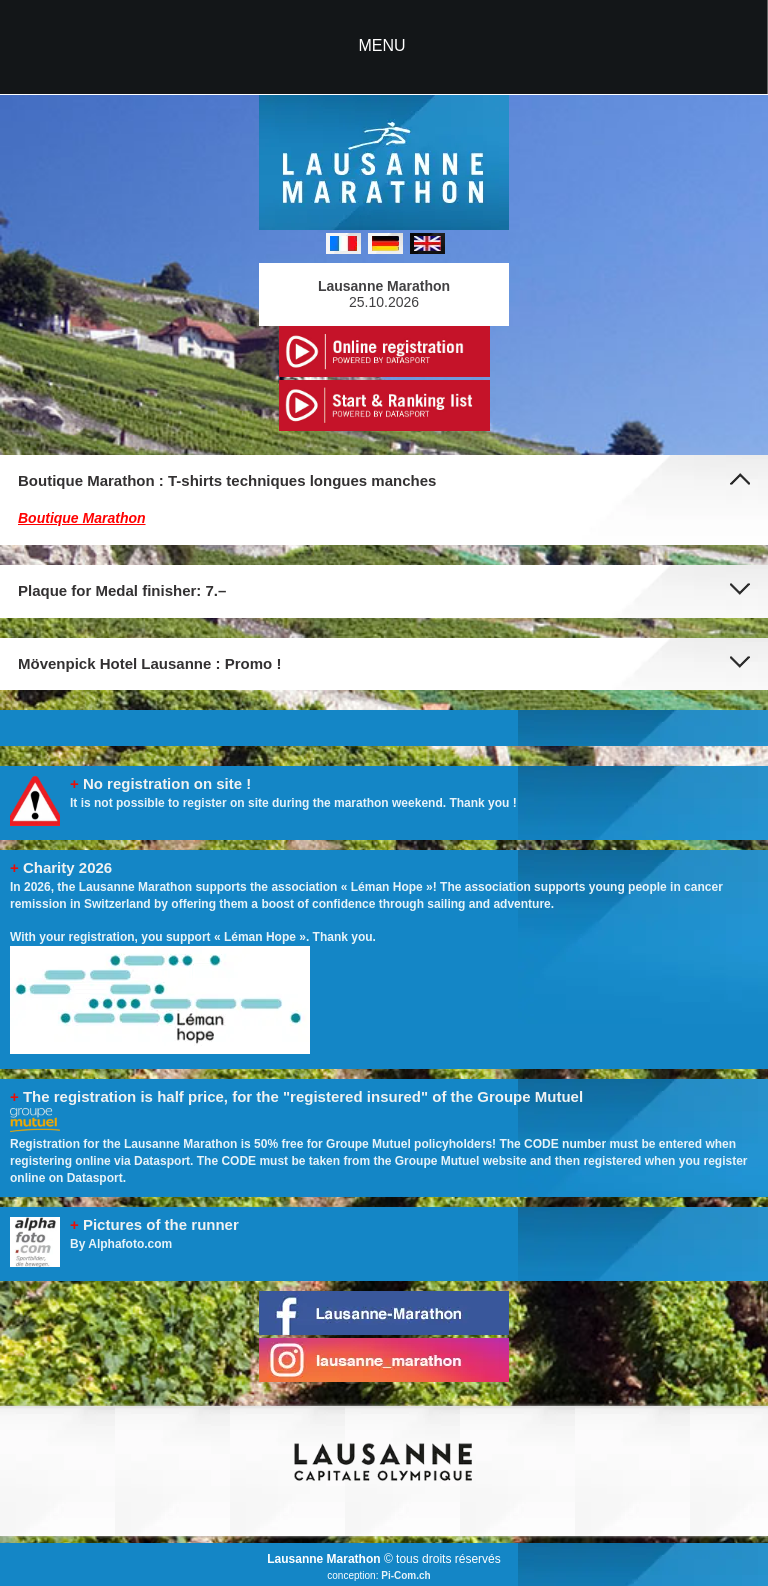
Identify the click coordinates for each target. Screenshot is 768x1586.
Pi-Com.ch (405, 1575)
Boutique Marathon (82, 518)
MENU (381, 45)
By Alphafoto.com (121, 1244)
